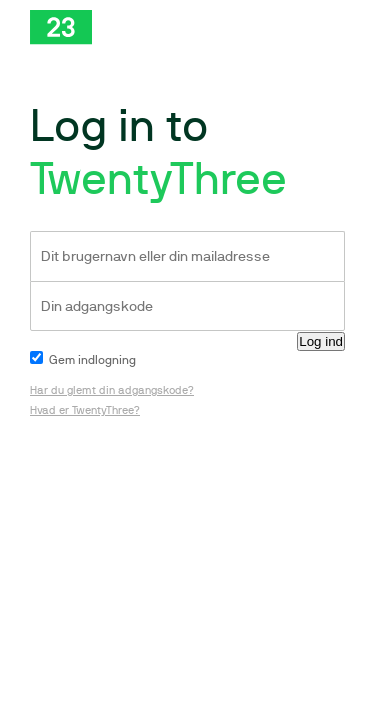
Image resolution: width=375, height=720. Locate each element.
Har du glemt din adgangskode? (112, 390)
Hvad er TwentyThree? (85, 410)
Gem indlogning (83, 360)
